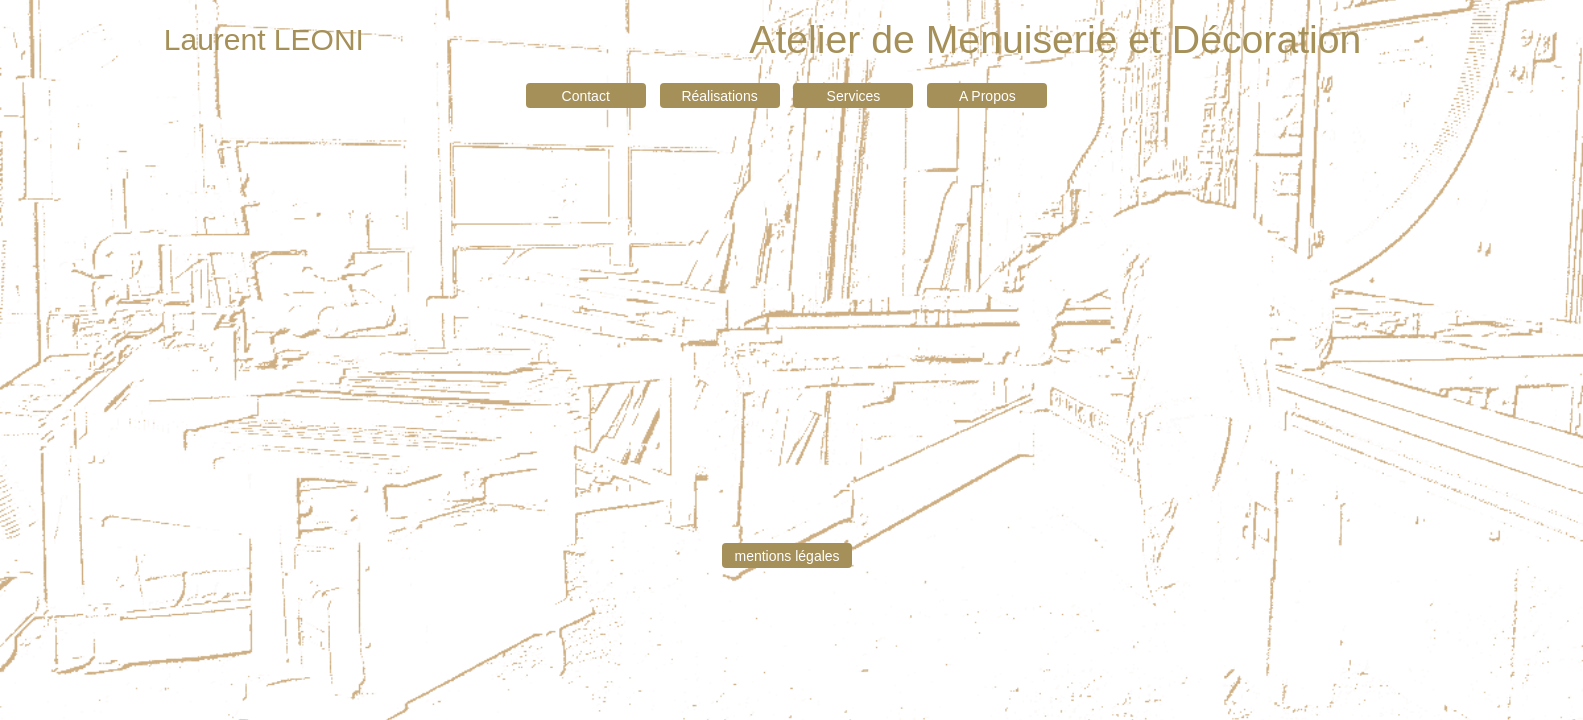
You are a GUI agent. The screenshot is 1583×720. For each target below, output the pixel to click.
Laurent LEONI (264, 39)
